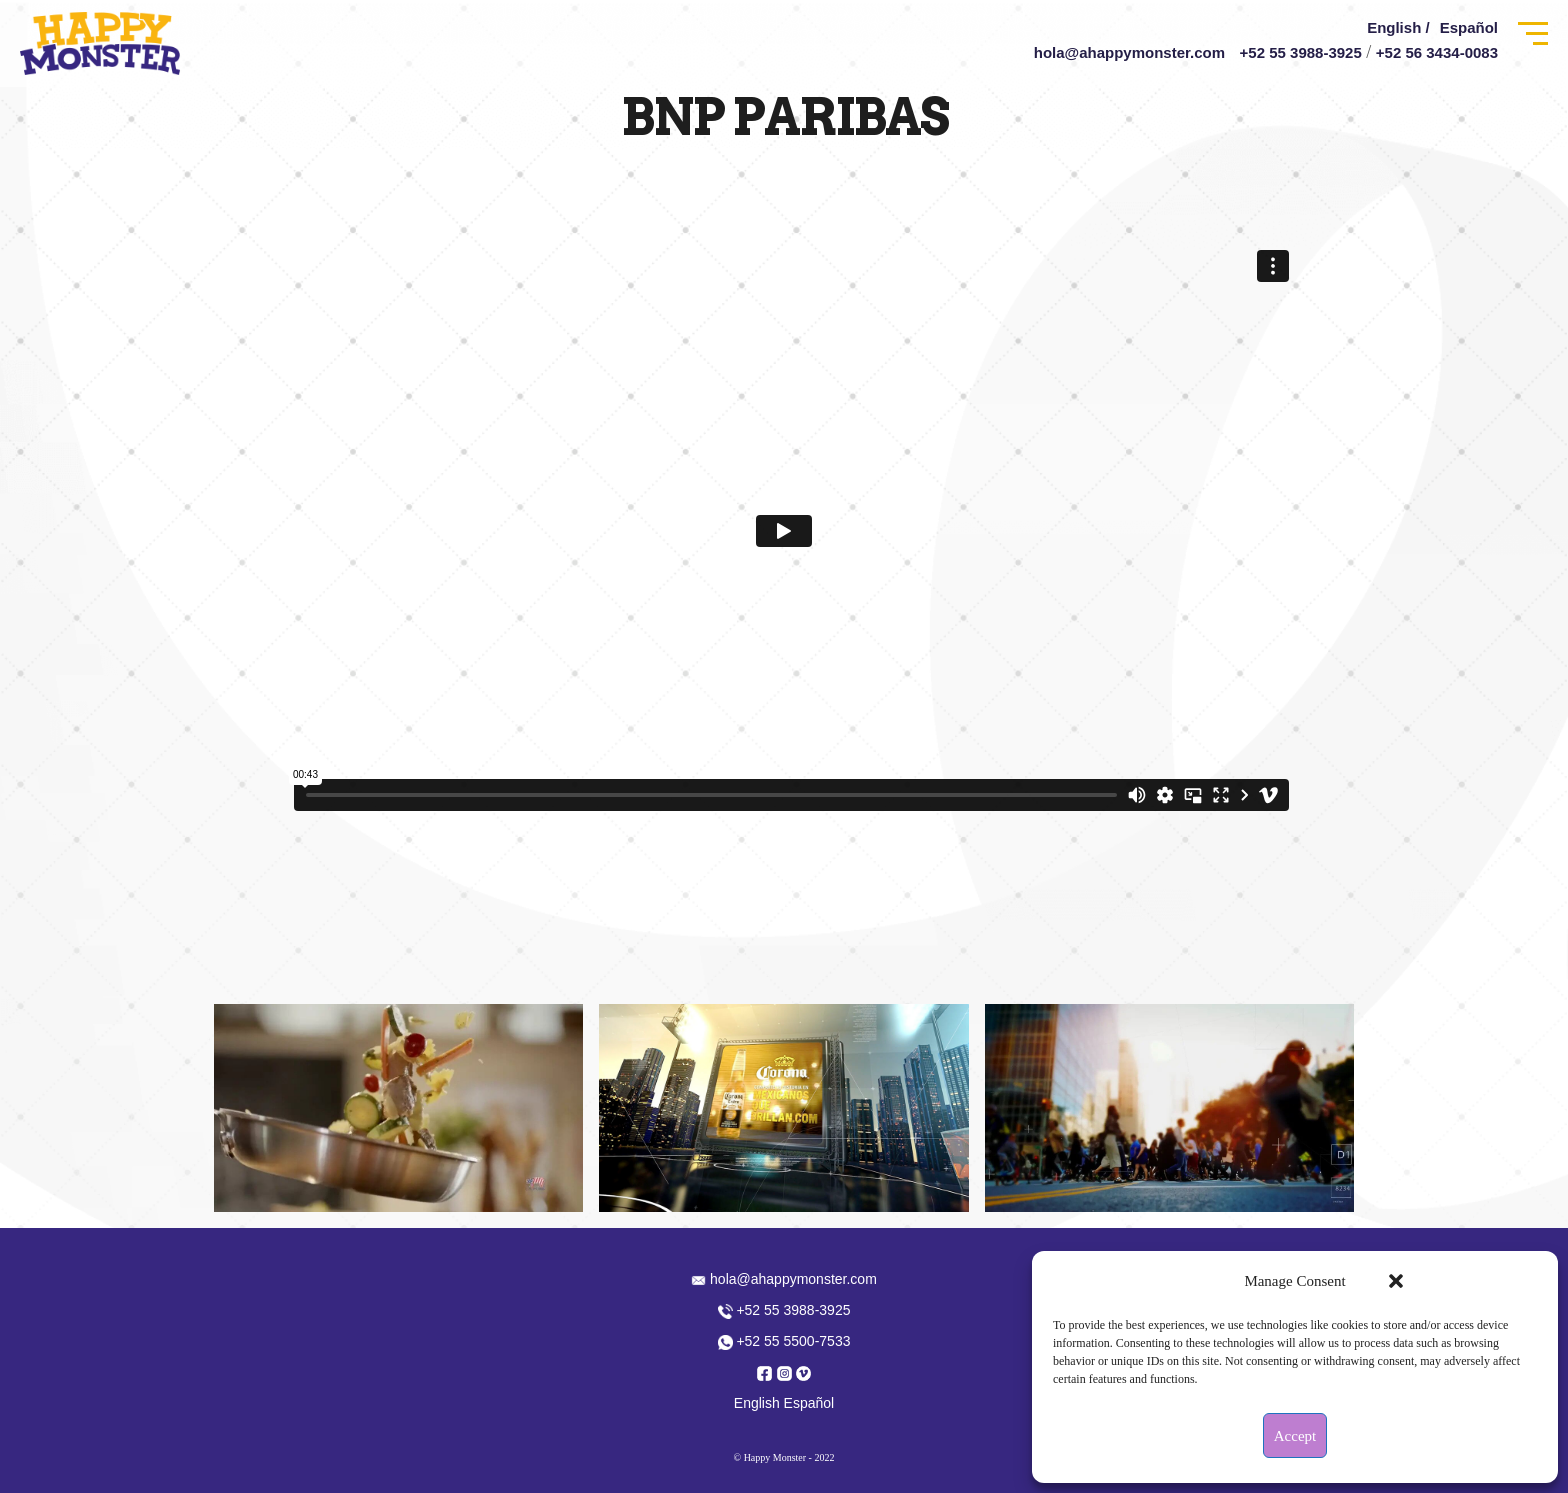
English (757, 1403)
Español (1469, 27)
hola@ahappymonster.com (1129, 52)
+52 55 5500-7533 (784, 1341)
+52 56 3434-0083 (1437, 52)
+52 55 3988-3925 (1301, 52)
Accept (1295, 1436)
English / (1398, 27)
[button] (1396, 1281)
